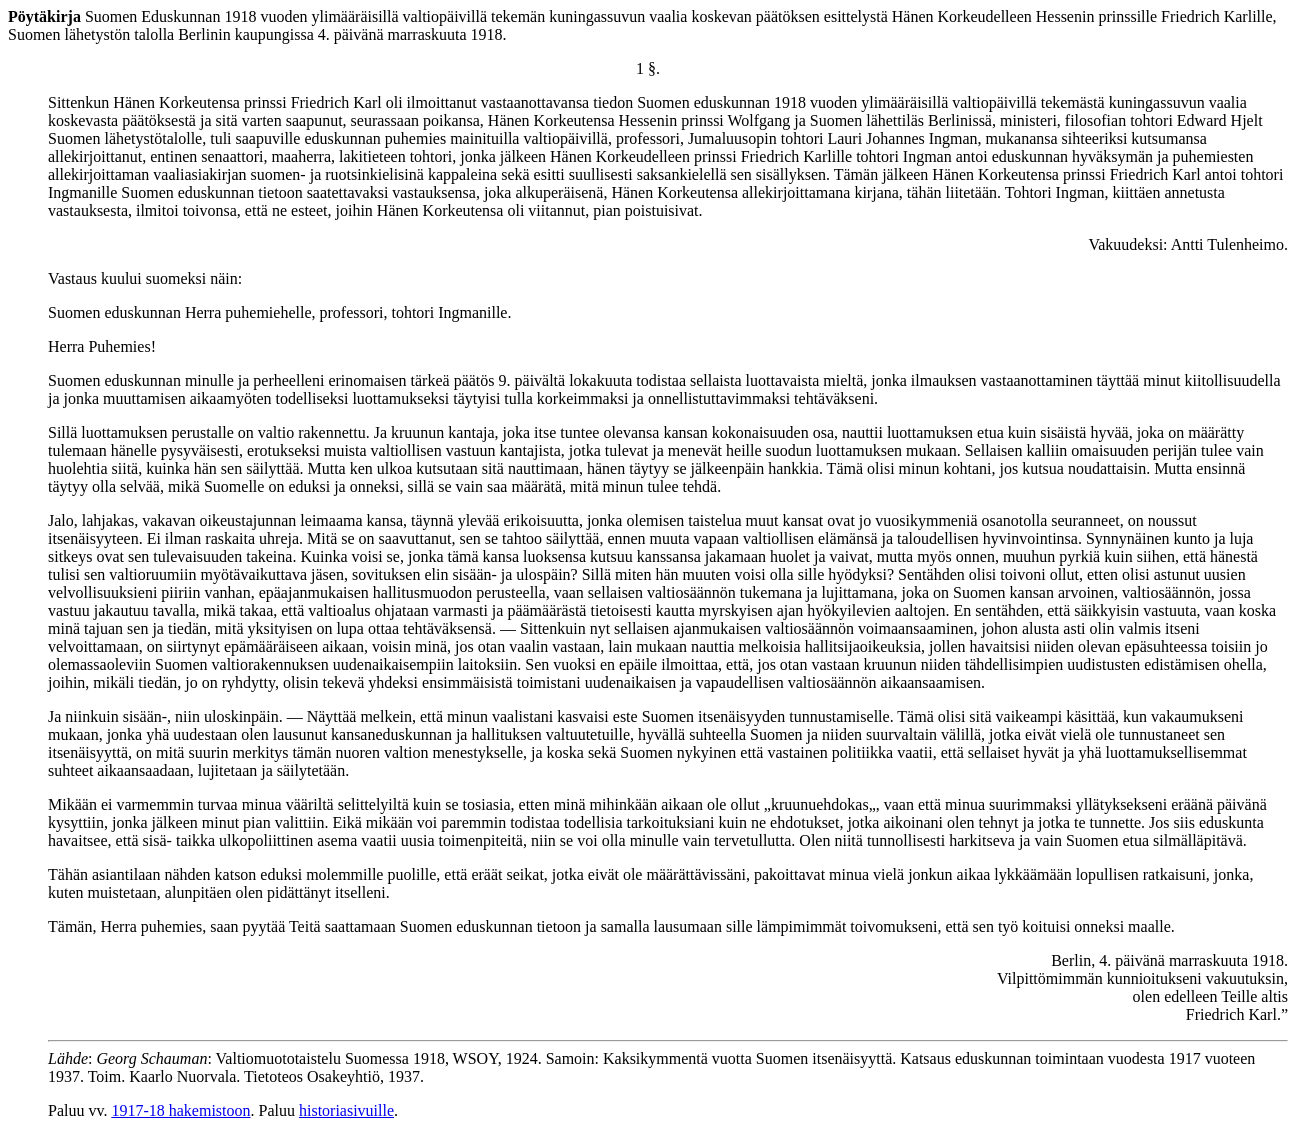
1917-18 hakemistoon (180, 1110)
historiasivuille (346, 1110)
